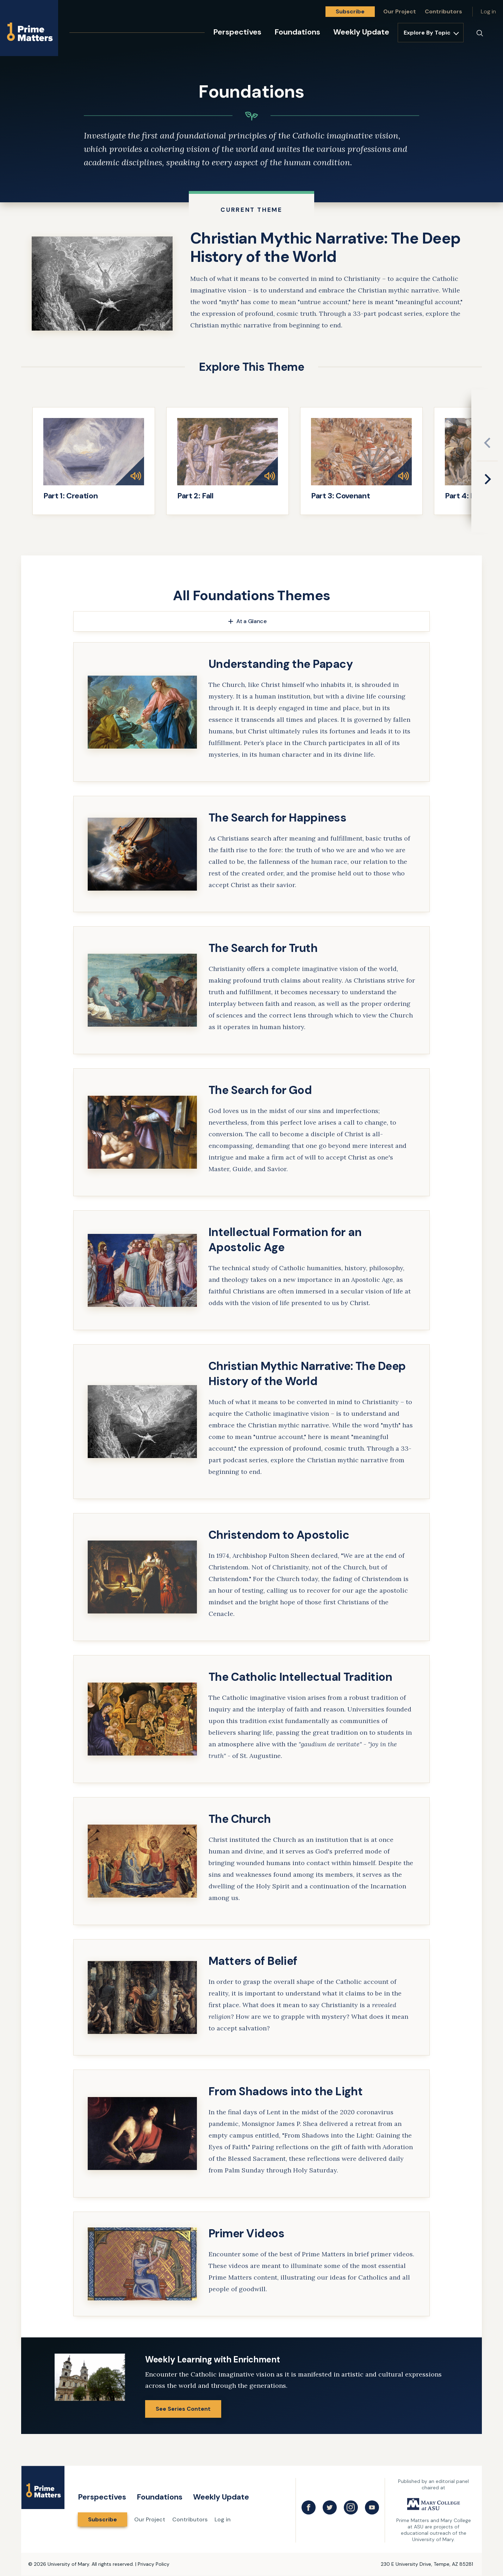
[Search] (480, 33)
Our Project (399, 11)
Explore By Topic (427, 32)
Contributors (443, 11)
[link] (251, 283)
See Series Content (183, 2408)
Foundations (297, 32)
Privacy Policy (153, 2564)
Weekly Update (361, 32)
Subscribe (350, 11)
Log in (488, 11)
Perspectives (237, 32)
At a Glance (251, 621)
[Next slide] (487, 479)
